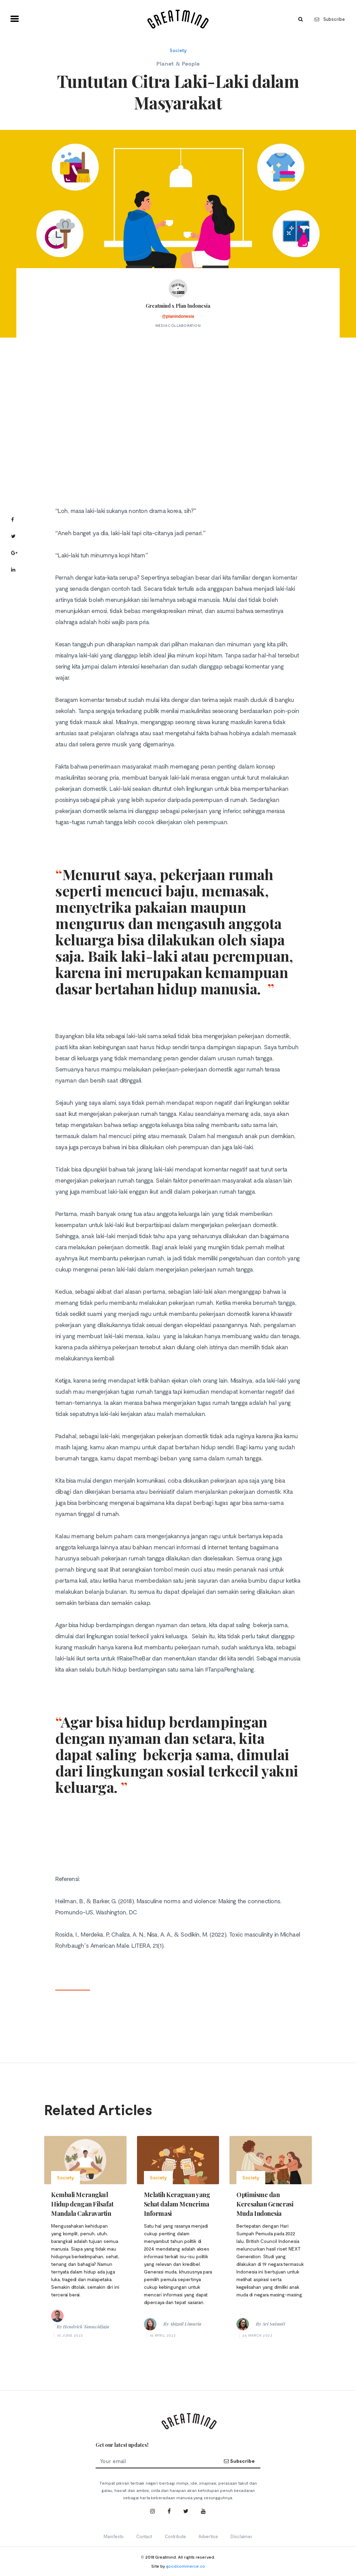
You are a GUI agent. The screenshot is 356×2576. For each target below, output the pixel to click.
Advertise (208, 2536)
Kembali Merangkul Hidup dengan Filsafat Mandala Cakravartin (82, 2204)
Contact (144, 2536)
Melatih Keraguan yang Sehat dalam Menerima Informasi (177, 2204)
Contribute (175, 2536)
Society (178, 50)
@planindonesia (178, 316)
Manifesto (114, 2536)
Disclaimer (241, 2536)
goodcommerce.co (185, 2565)
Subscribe (330, 19)
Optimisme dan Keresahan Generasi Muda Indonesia (264, 2204)
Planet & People (177, 63)
